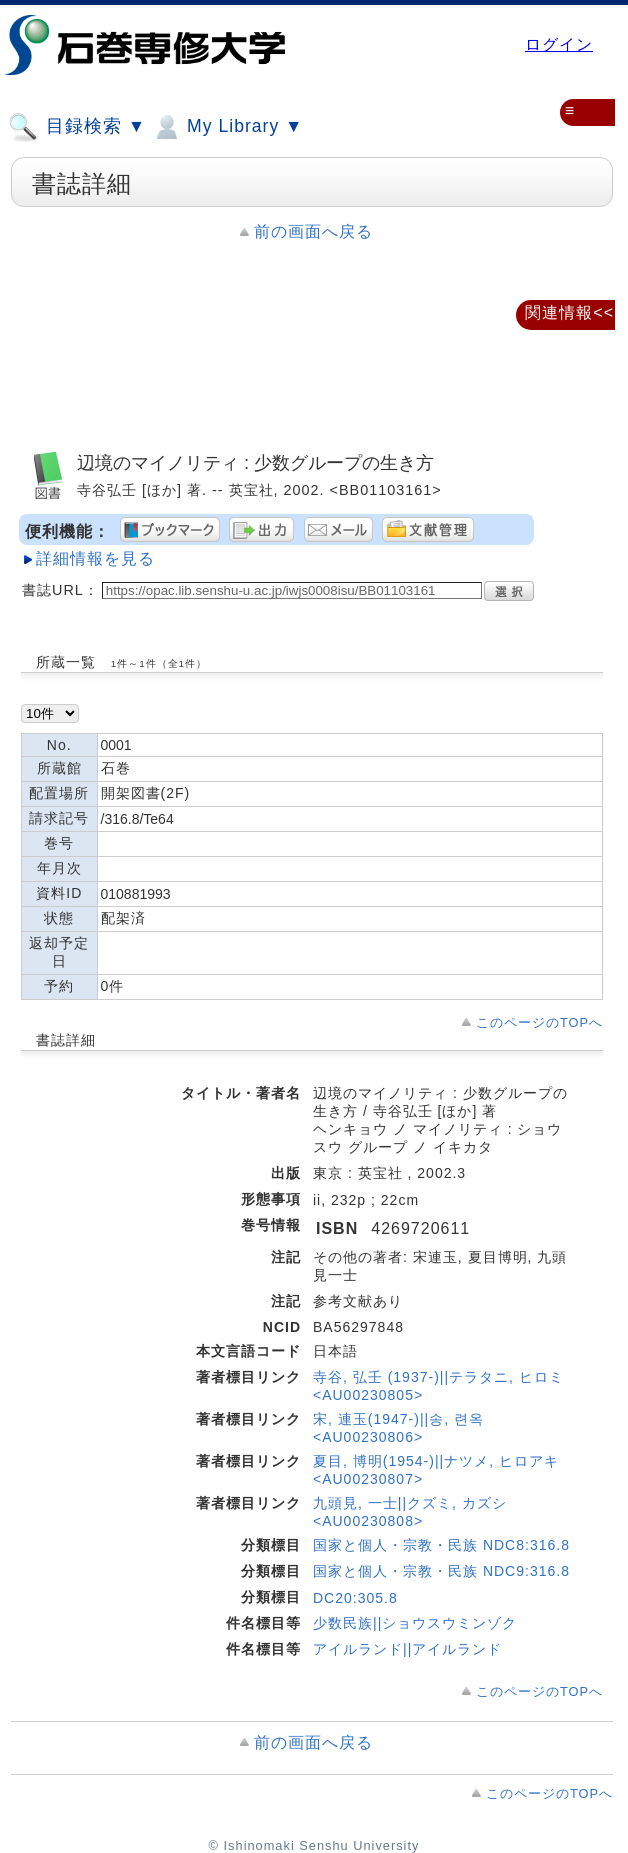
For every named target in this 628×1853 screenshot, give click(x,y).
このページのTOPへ (539, 1022)
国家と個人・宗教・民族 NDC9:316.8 (441, 1571)
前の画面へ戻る (313, 231)
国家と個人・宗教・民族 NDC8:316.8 (441, 1545)
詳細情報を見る (95, 558)
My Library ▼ (227, 127)
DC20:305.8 (355, 1598)
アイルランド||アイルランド (407, 1649)
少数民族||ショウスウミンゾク (415, 1623)
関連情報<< (569, 312)
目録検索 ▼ (77, 127)
